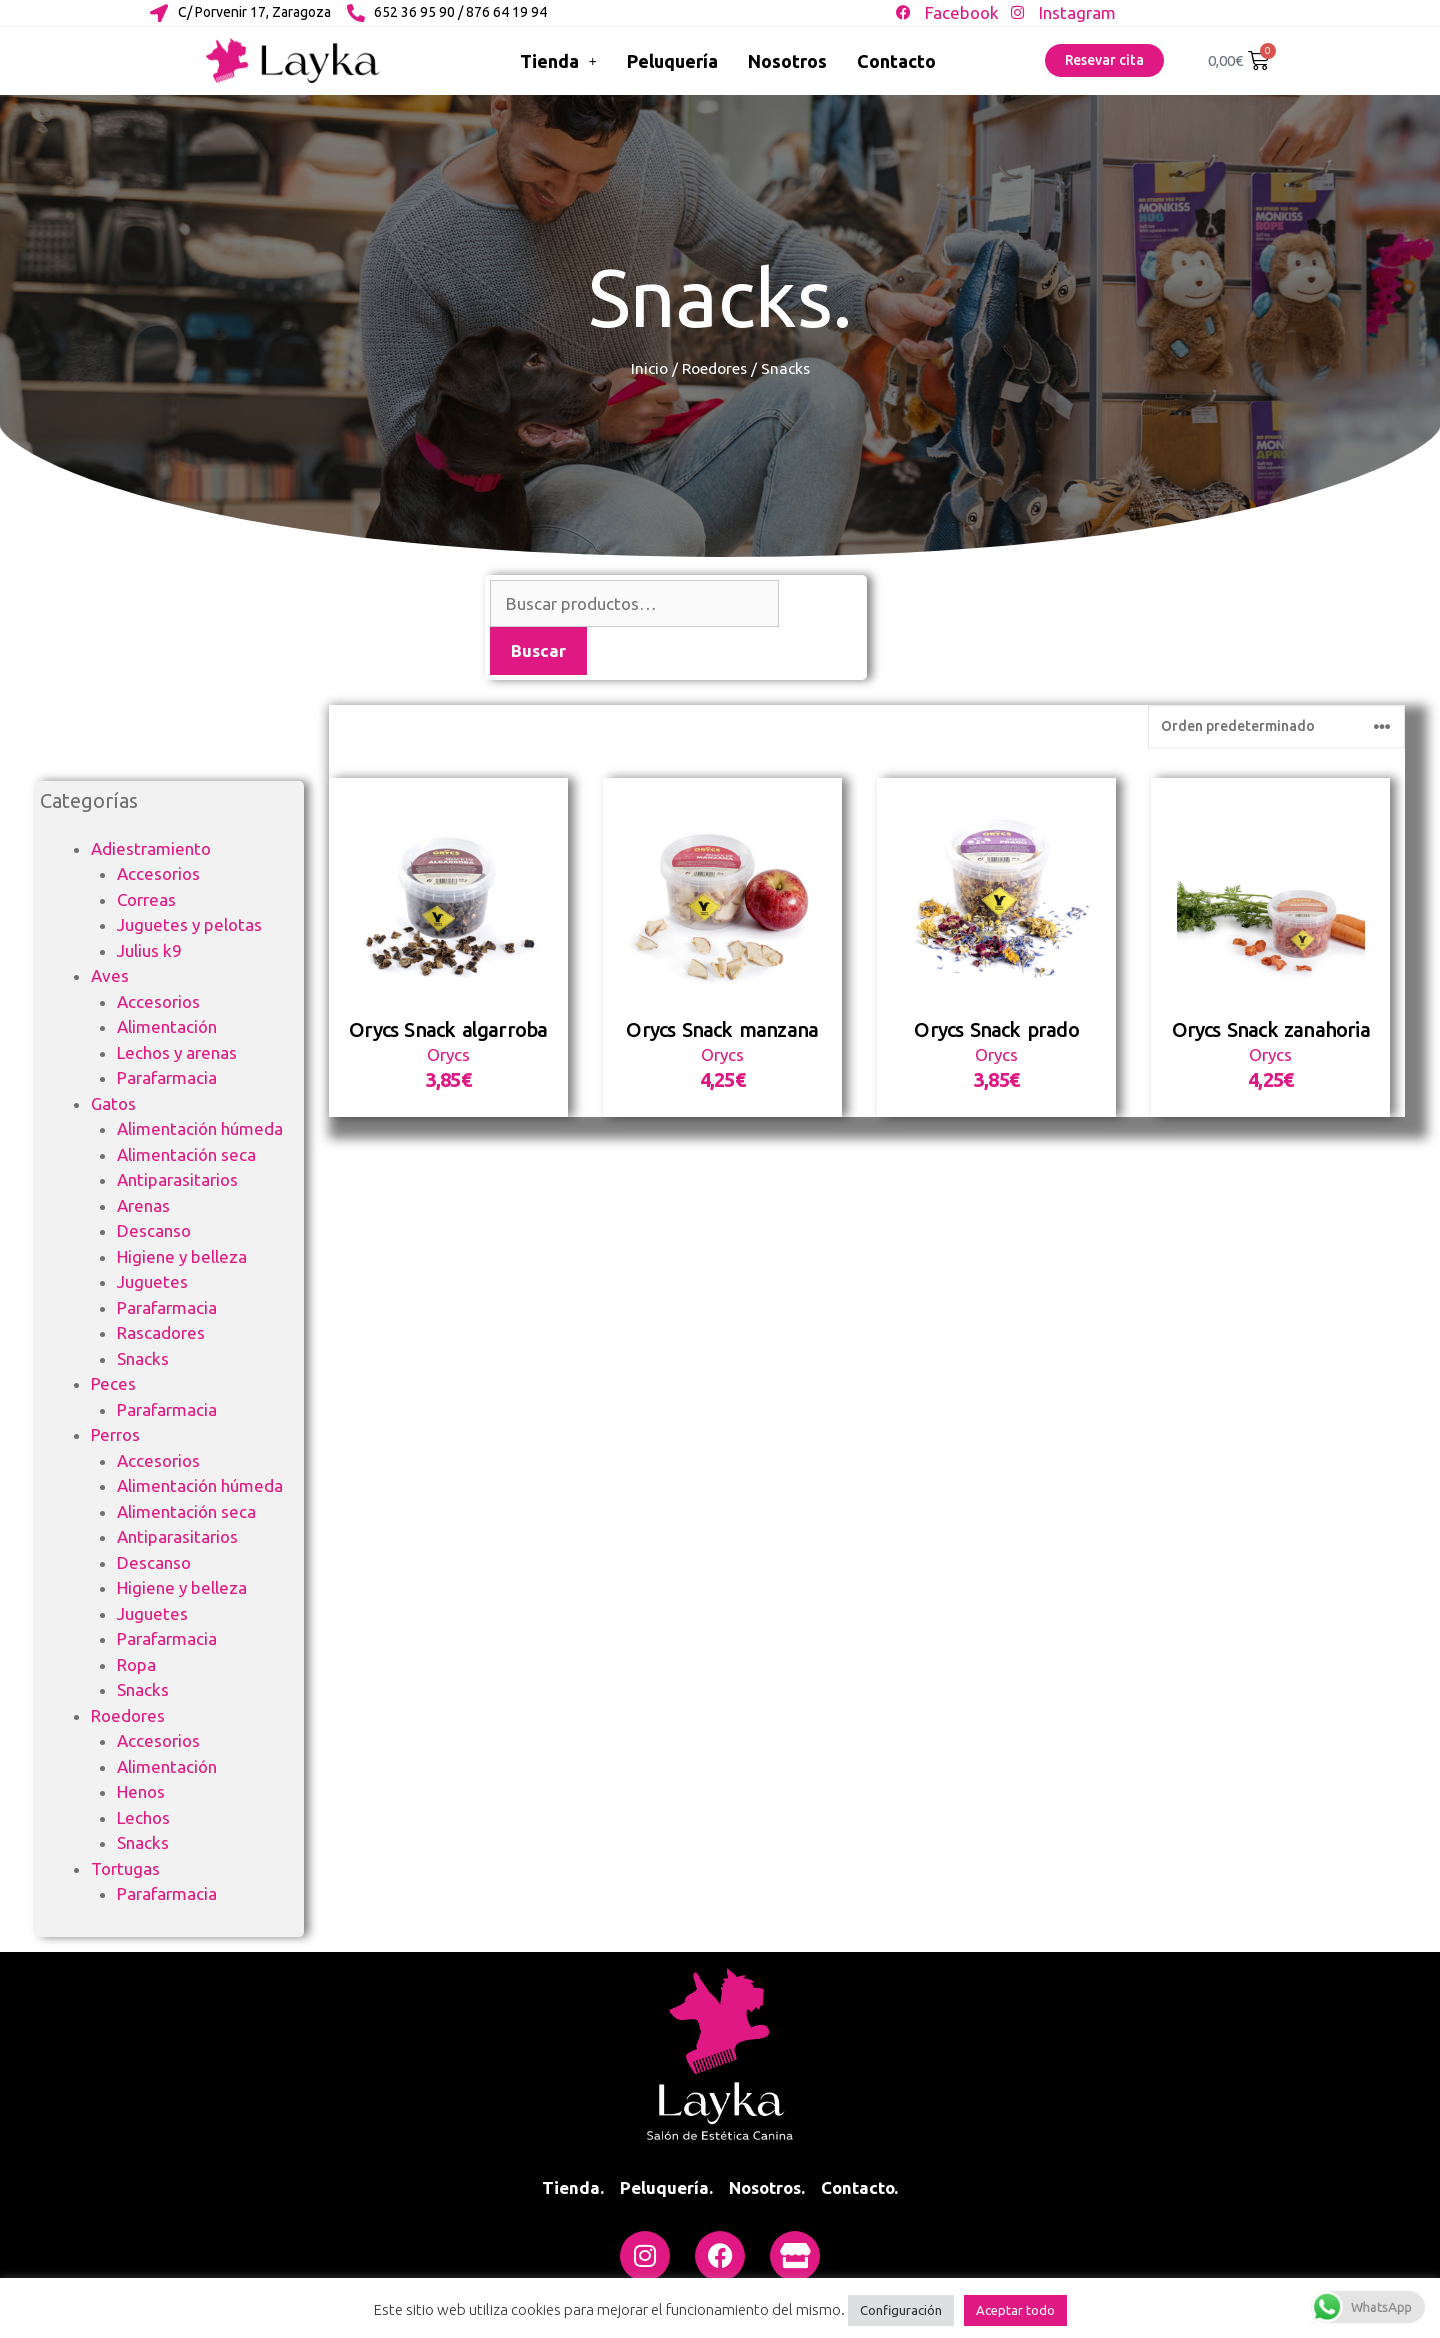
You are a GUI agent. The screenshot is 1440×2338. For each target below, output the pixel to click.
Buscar (538, 650)
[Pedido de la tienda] (1276, 856)
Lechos (143, 1817)
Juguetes (152, 1281)
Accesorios (158, 873)
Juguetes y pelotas (189, 924)
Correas (146, 899)
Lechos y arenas (177, 1052)
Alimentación (167, 1026)
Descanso (154, 1230)
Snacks (143, 1358)
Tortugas (125, 1868)
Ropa (136, 1664)
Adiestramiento (151, 848)
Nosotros (787, 61)
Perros (115, 1434)
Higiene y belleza (182, 1256)
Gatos (113, 1103)
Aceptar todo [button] (1015, 2310)
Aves (110, 975)
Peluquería (672, 61)
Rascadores (161, 1332)
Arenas (143, 1205)
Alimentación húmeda (200, 1128)
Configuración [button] (901, 2310)
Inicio (649, 368)
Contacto (896, 61)
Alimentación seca (186, 1154)
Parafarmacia (167, 1077)
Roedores (714, 368)
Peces (113, 1383)
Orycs (448, 1185)
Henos (141, 1791)
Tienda (558, 61)
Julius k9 (149, 950)
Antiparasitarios (177, 1179)
